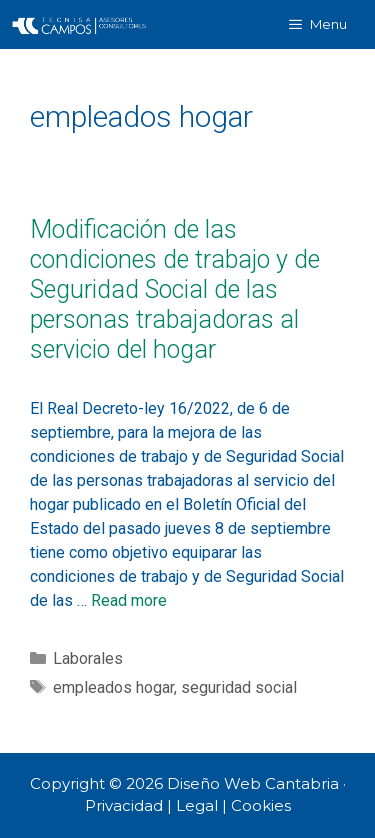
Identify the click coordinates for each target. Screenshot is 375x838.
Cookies (261, 805)
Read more (129, 600)
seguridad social (239, 687)
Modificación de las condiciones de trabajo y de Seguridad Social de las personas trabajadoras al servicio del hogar (175, 289)
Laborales (88, 658)
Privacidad (124, 805)
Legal (197, 805)
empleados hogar (113, 687)
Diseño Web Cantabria (255, 783)
